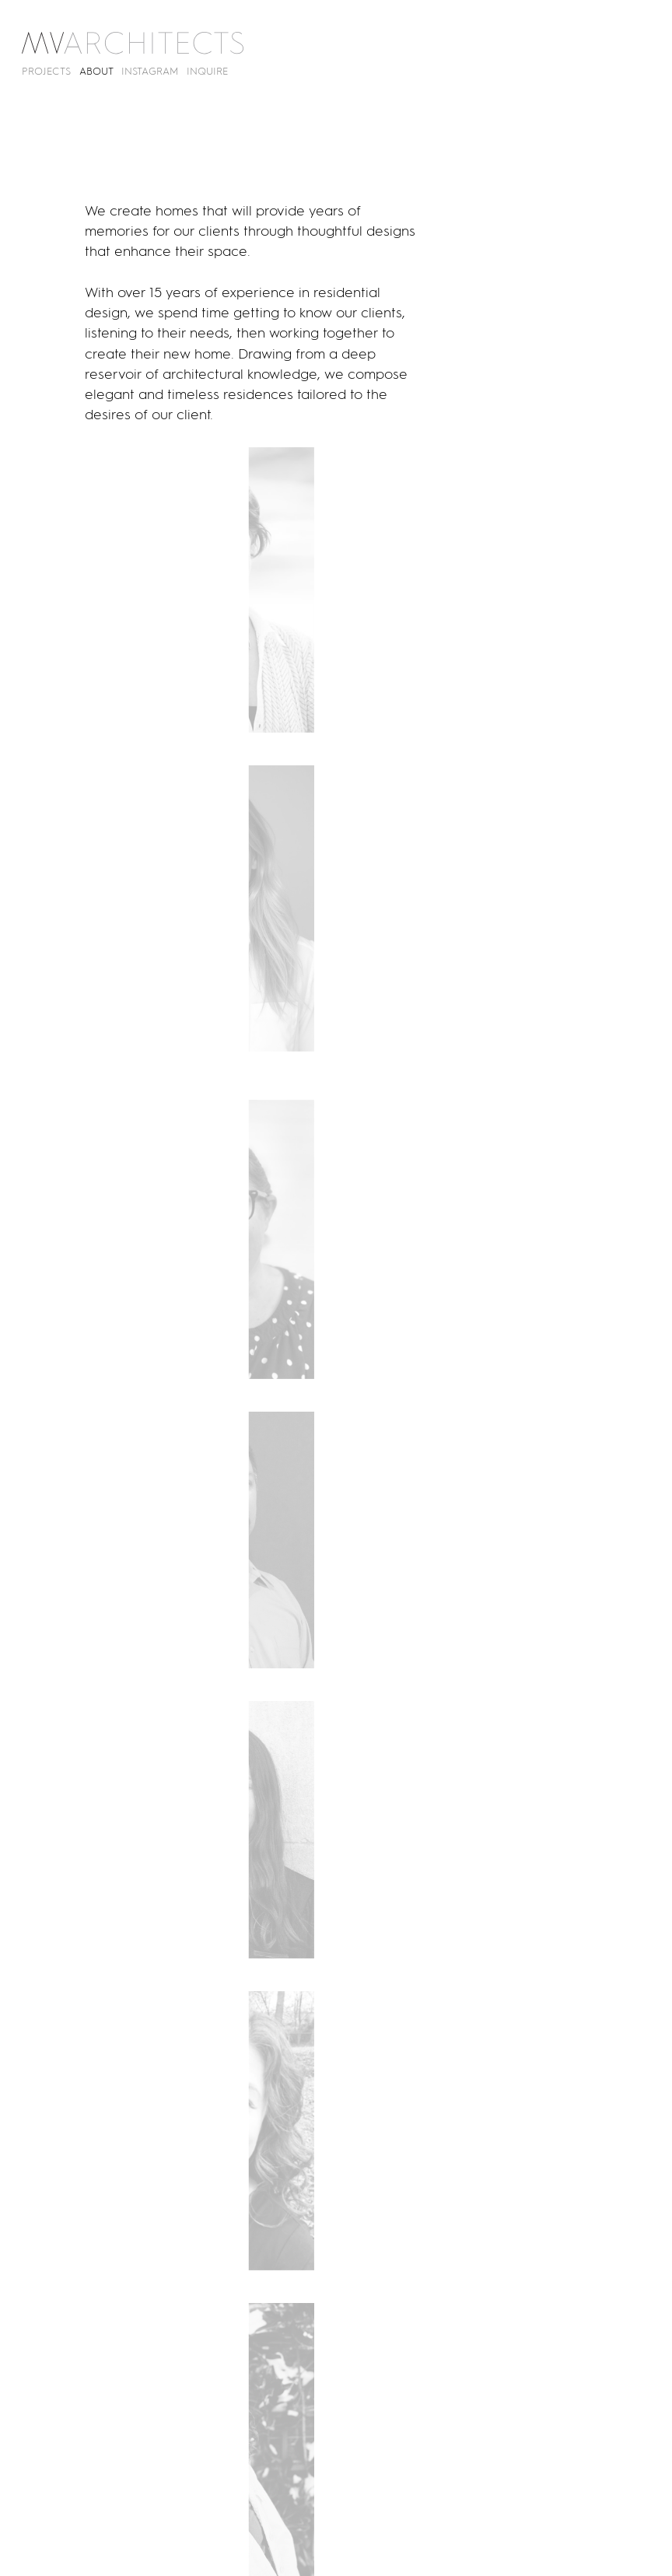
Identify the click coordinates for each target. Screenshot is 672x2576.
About (96, 72)
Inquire (207, 72)
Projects (46, 72)
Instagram (149, 72)
